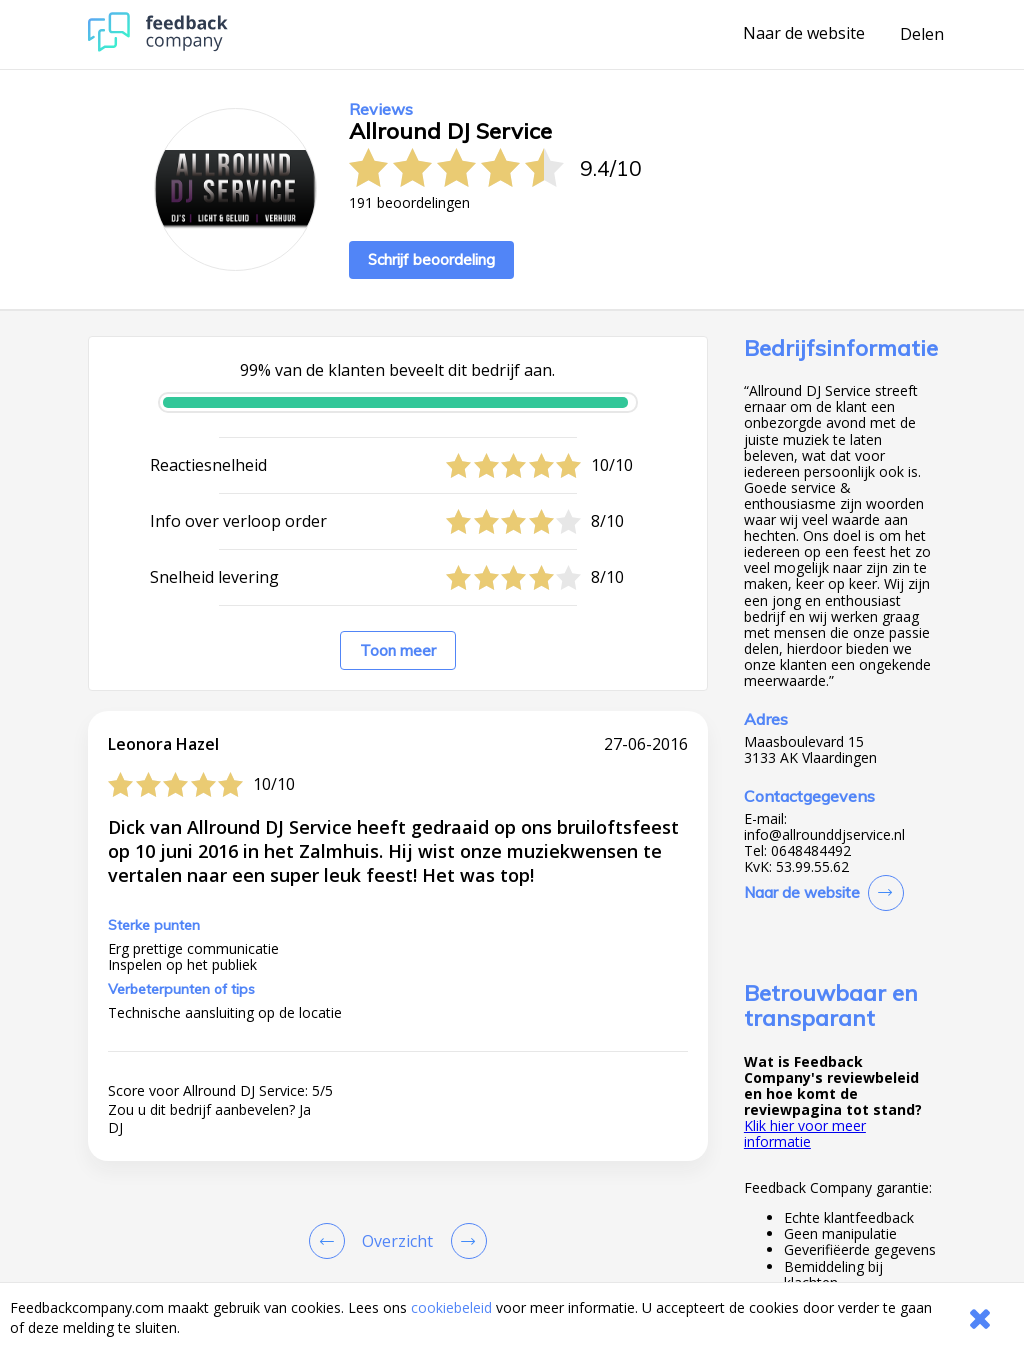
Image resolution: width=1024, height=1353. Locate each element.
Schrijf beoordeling (431, 259)
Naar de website (804, 34)
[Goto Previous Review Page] (331, 1241)
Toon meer (398, 650)
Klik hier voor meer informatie (805, 1133)
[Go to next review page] (465, 1241)
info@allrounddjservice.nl (824, 835)
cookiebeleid (451, 1307)
